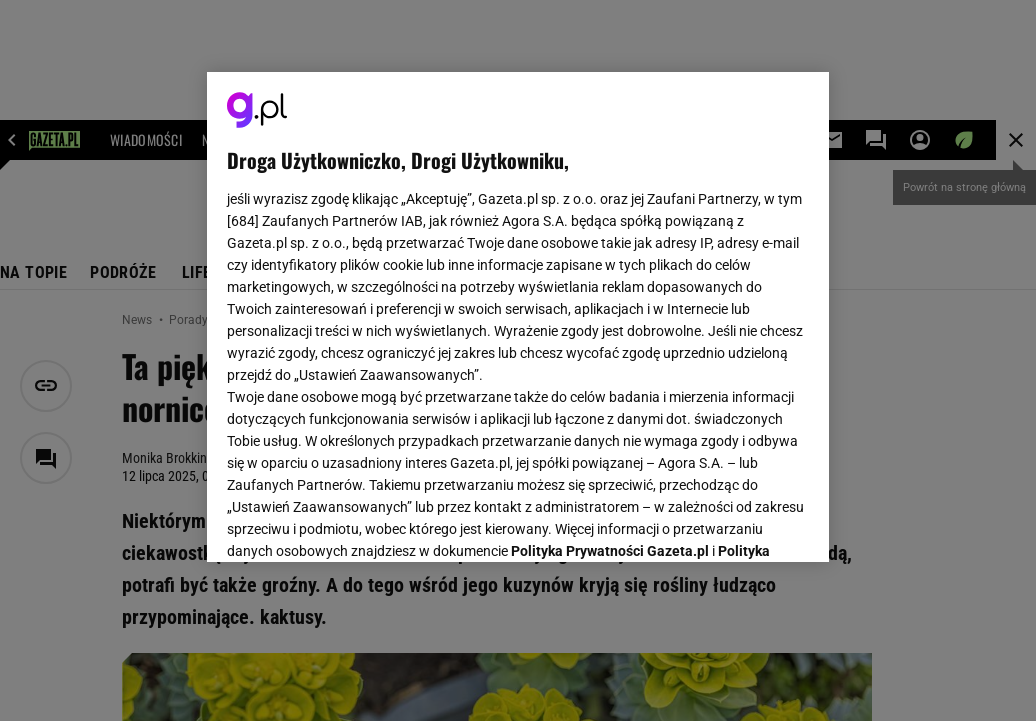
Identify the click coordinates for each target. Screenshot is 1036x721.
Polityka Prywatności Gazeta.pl (610, 297)
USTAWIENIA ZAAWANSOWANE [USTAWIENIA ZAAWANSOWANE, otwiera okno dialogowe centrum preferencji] (358, 522)
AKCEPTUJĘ (741, 523)
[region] (518, 317)
